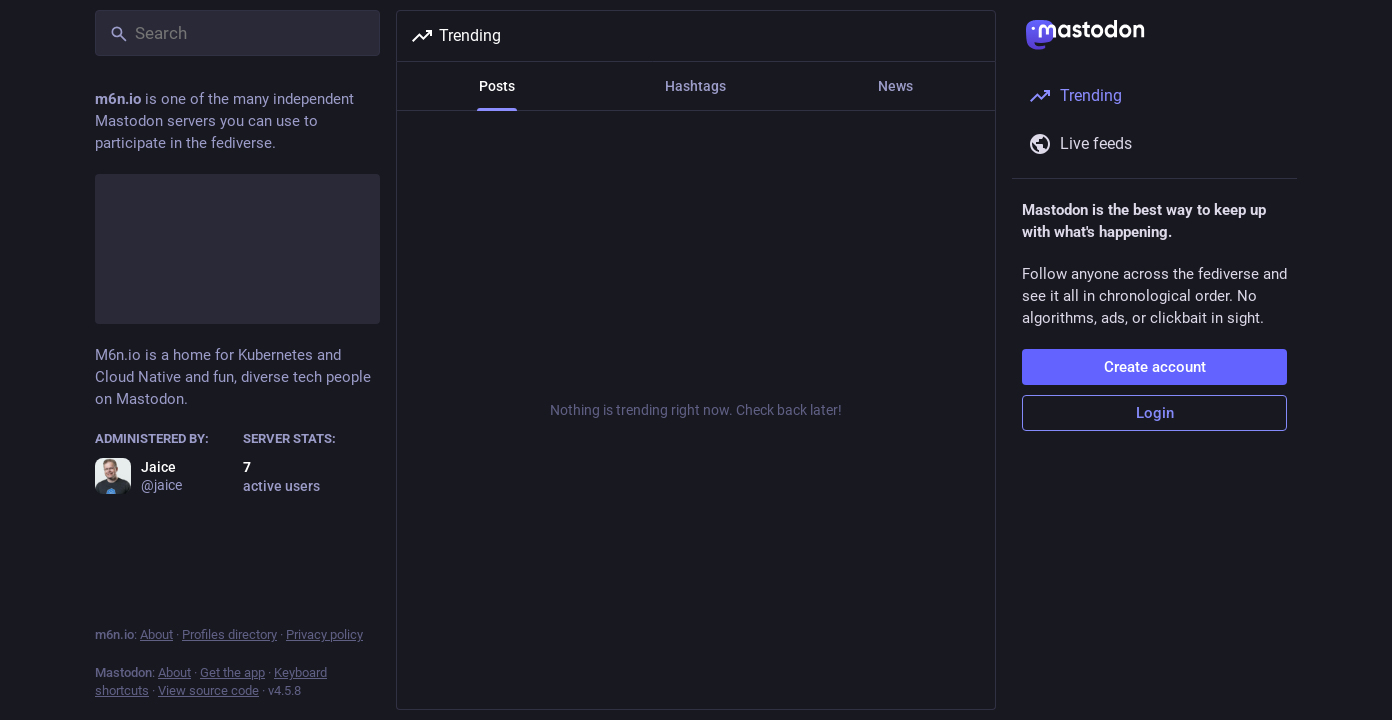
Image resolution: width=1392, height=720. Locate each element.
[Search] (237, 33)
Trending (455, 36)
